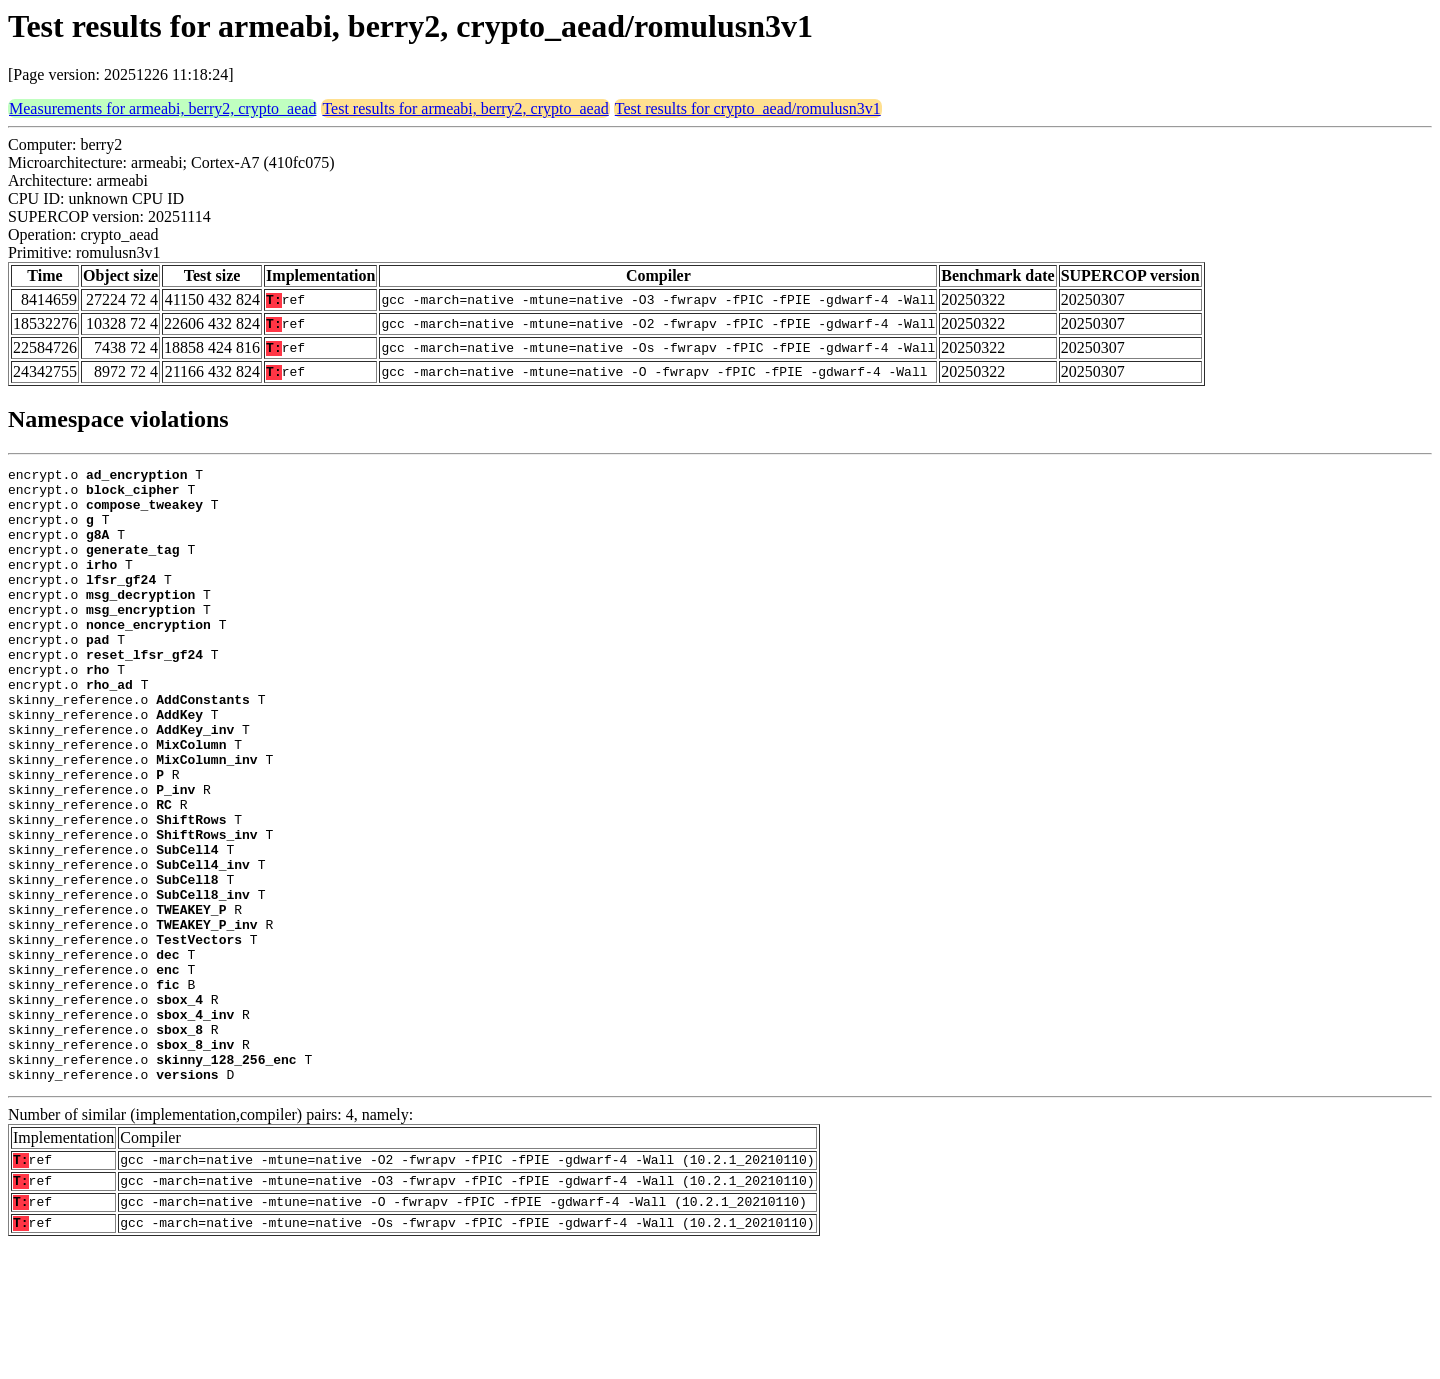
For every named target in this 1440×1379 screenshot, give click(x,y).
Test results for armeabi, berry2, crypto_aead (465, 108)
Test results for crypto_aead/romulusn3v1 (748, 108)
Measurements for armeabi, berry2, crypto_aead (162, 108)
